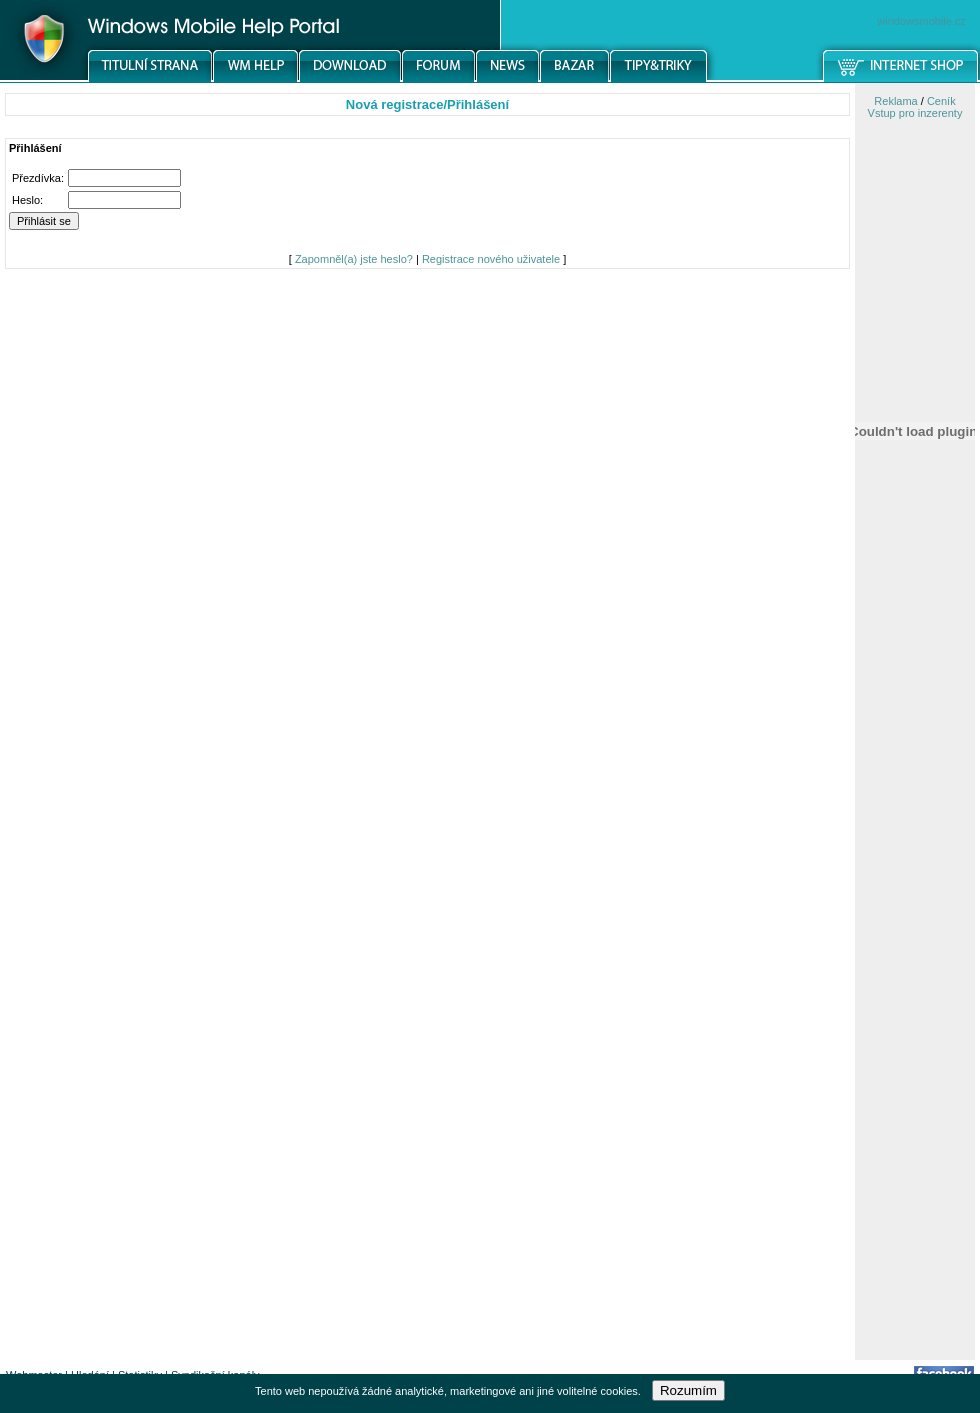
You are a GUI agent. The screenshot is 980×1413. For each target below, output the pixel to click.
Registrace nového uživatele (491, 259)
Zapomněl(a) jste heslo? (354, 259)
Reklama (895, 101)
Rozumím (688, 1390)
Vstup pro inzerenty (915, 113)
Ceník (941, 101)
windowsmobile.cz (921, 21)
